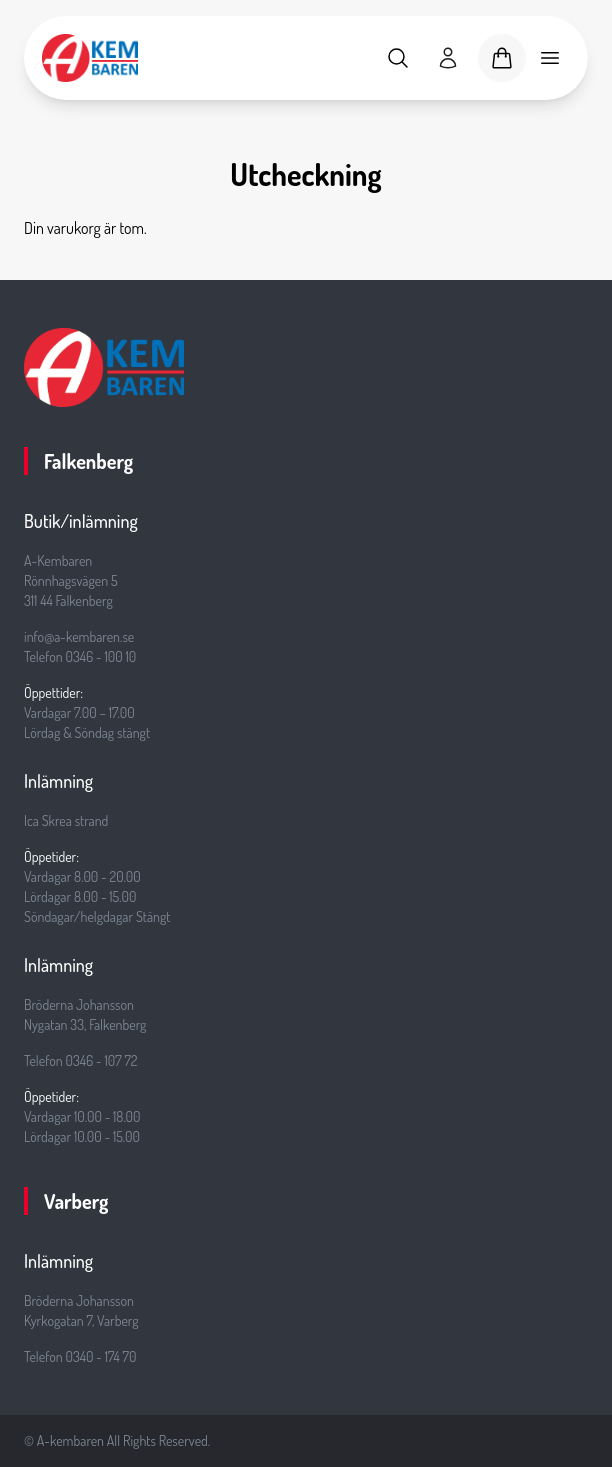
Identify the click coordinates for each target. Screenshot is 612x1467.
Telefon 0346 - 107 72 (81, 1060)
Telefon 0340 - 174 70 (80, 1356)
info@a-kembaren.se (79, 636)
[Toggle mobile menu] (550, 58)
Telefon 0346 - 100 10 (80, 656)
